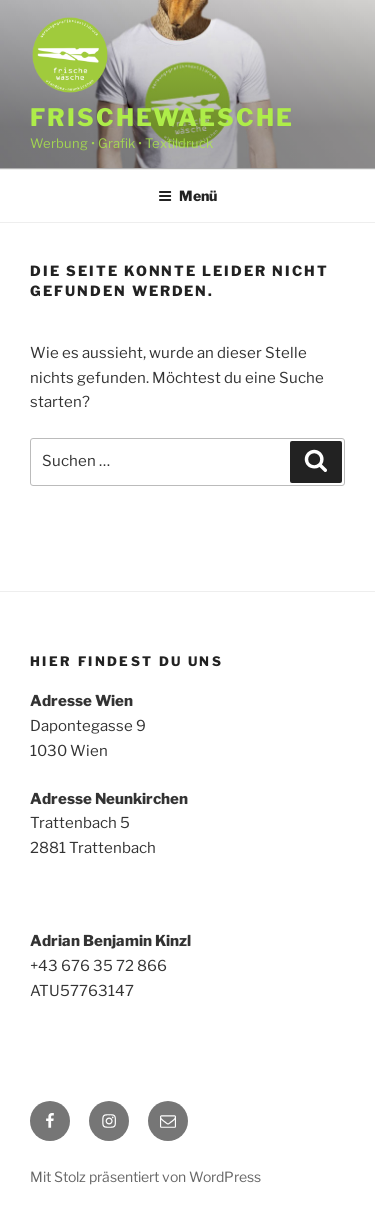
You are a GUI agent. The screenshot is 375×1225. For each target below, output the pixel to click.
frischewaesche (162, 117)
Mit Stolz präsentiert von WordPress (145, 1176)
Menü (187, 195)
